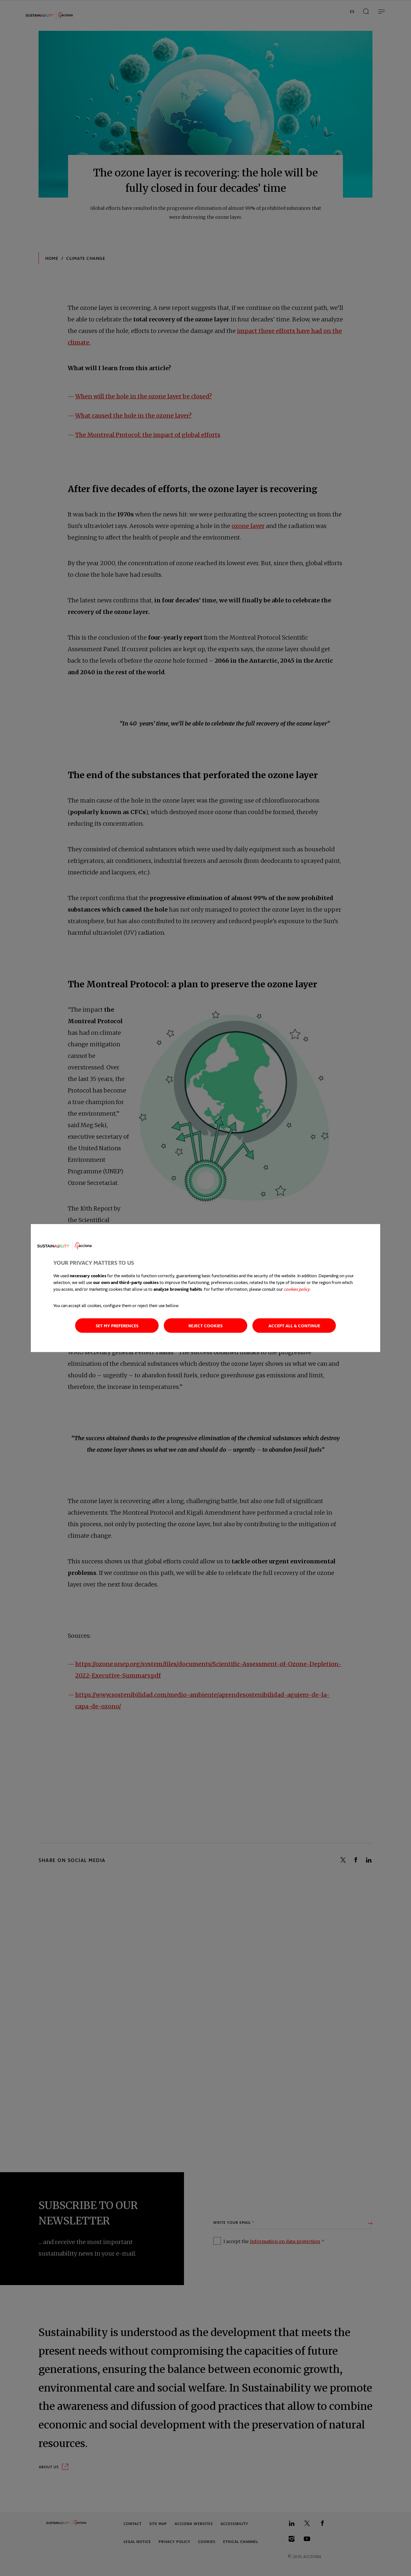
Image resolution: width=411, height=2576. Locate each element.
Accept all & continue (294, 1325)
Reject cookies (205, 1325)
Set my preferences (117, 1325)
